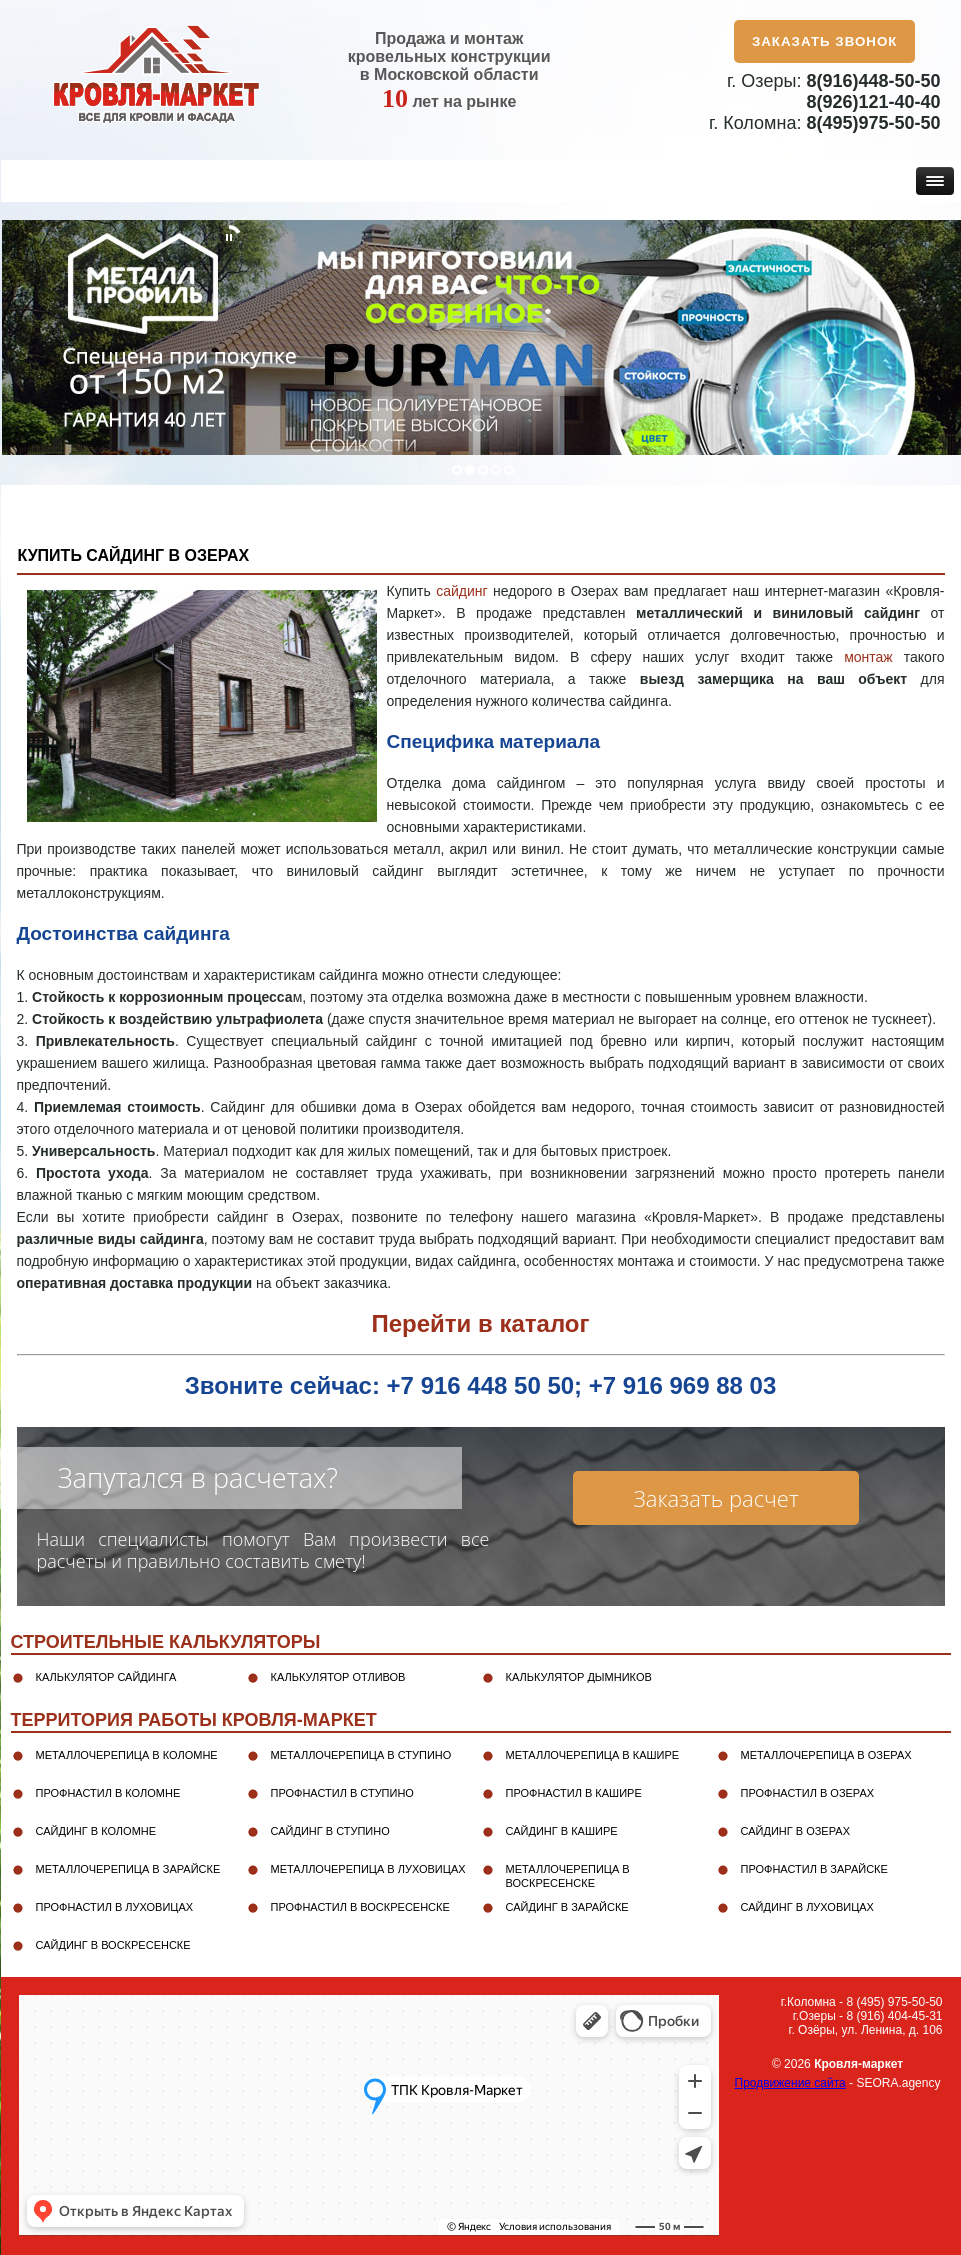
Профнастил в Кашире (574, 1793)
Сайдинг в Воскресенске (113, 1945)
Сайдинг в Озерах (795, 1831)
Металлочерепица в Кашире (593, 1755)
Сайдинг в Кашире (562, 1831)
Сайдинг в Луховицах (807, 1907)
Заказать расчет (716, 1498)
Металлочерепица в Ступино (361, 1755)
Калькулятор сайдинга (106, 1677)
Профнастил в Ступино (342, 1793)
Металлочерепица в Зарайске (128, 1869)
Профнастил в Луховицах (115, 1907)
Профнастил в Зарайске (814, 1869)
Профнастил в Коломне (108, 1793)
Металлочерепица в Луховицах (368, 1869)
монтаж (868, 657)
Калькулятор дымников (579, 1677)
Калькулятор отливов (338, 1677)
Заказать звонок (825, 41)
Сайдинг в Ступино (330, 1831)
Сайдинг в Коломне (96, 1831)
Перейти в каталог (480, 1323)
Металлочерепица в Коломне (127, 1755)
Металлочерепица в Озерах (826, 1755)
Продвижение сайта (790, 2083)
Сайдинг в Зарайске (567, 1907)
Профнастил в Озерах (808, 1793)
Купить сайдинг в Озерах (134, 555)
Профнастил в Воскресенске (360, 1907)
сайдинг (461, 591)
